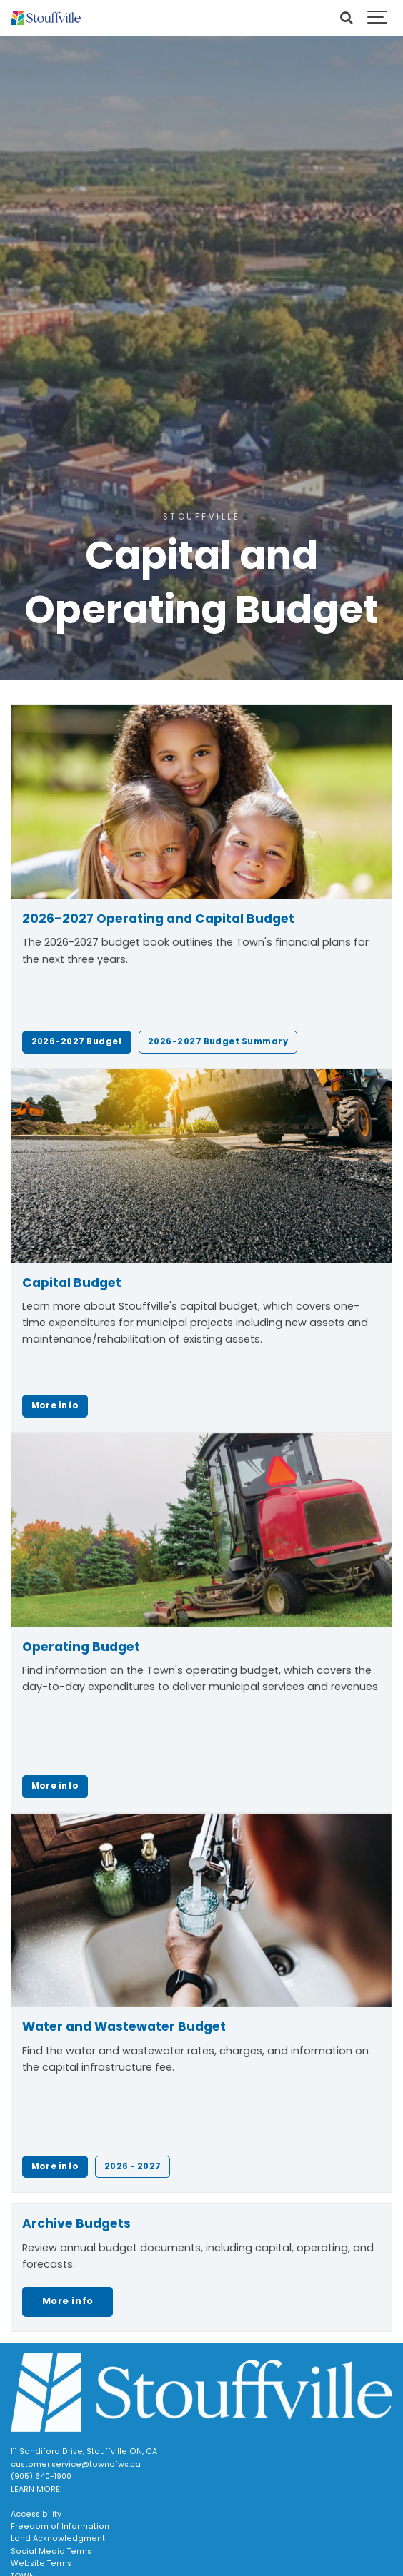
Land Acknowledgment (58, 2538)
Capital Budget (71, 1282)
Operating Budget (81, 1646)
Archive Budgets (76, 2223)
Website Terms (41, 2563)
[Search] (346, 18)
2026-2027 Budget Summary (218, 1041)
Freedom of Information (60, 2526)
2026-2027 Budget (77, 1041)
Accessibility (36, 2514)
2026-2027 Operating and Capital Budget (158, 918)
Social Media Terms (51, 2551)
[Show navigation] (378, 18)
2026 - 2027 (132, 2166)
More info (55, 1405)
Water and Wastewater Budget (124, 2026)
